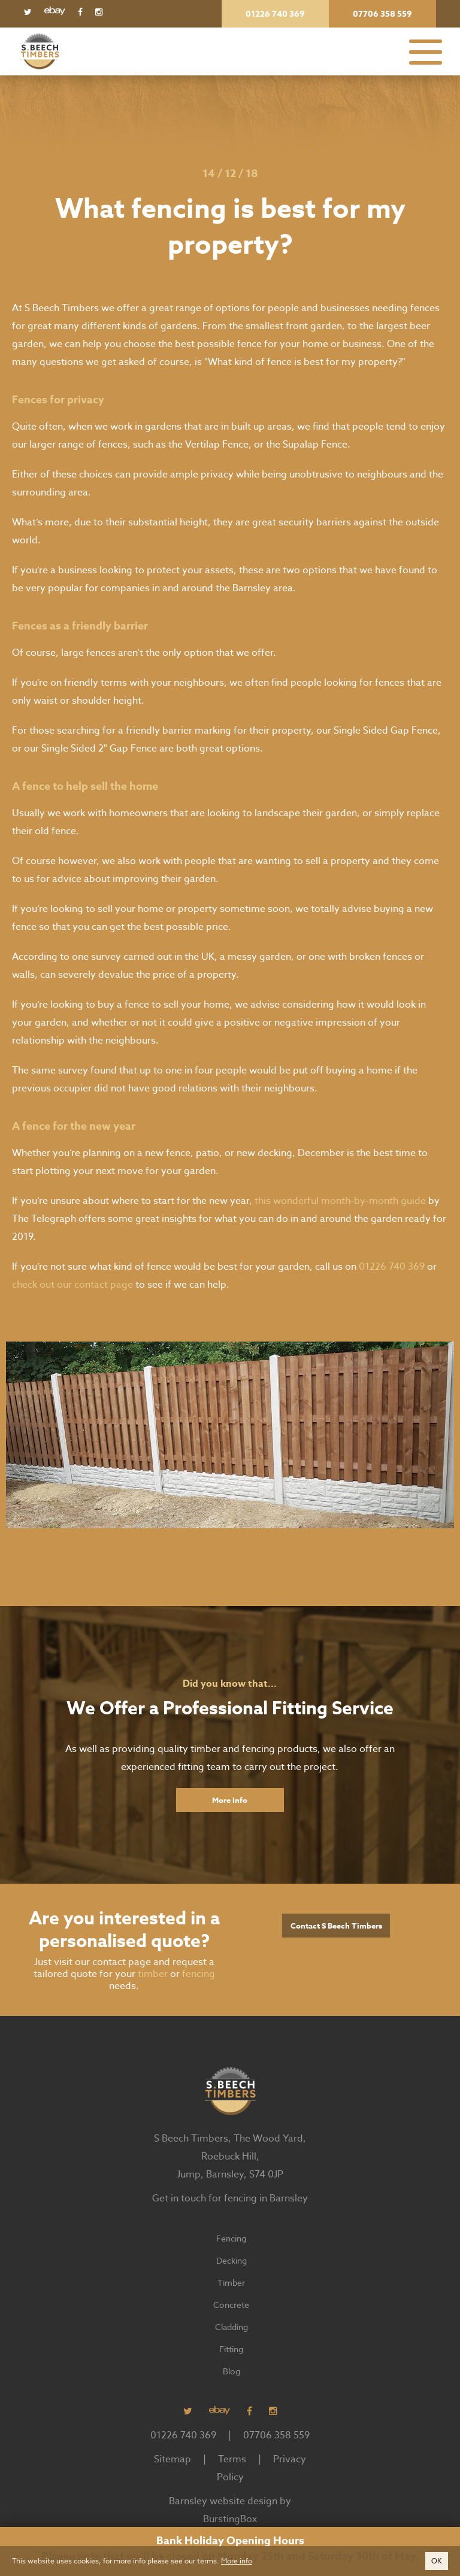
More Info (229, 1800)
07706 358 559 (276, 2435)
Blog (231, 2371)
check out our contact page (72, 1285)
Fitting (231, 2349)
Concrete (231, 2304)
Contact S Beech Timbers (336, 1925)
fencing (198, 1974)
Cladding (231, 2326)
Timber (231, 2282)
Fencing (231, 2238)
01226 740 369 (392, 1267)
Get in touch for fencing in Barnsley (230, 2198)
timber (153, 1974)
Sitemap (172, 2459)
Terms (232, 2459)
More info (236, 2561)
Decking (231, 2260)
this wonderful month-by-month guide (340, 1201)
